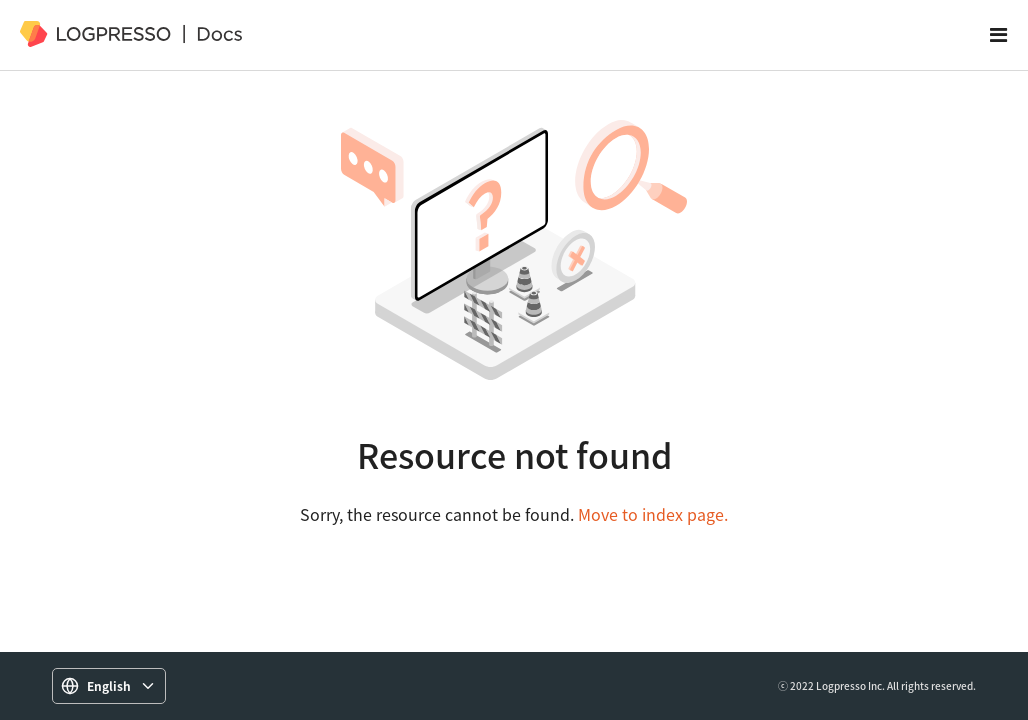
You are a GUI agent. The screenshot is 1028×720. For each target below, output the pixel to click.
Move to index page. (653, 514)
